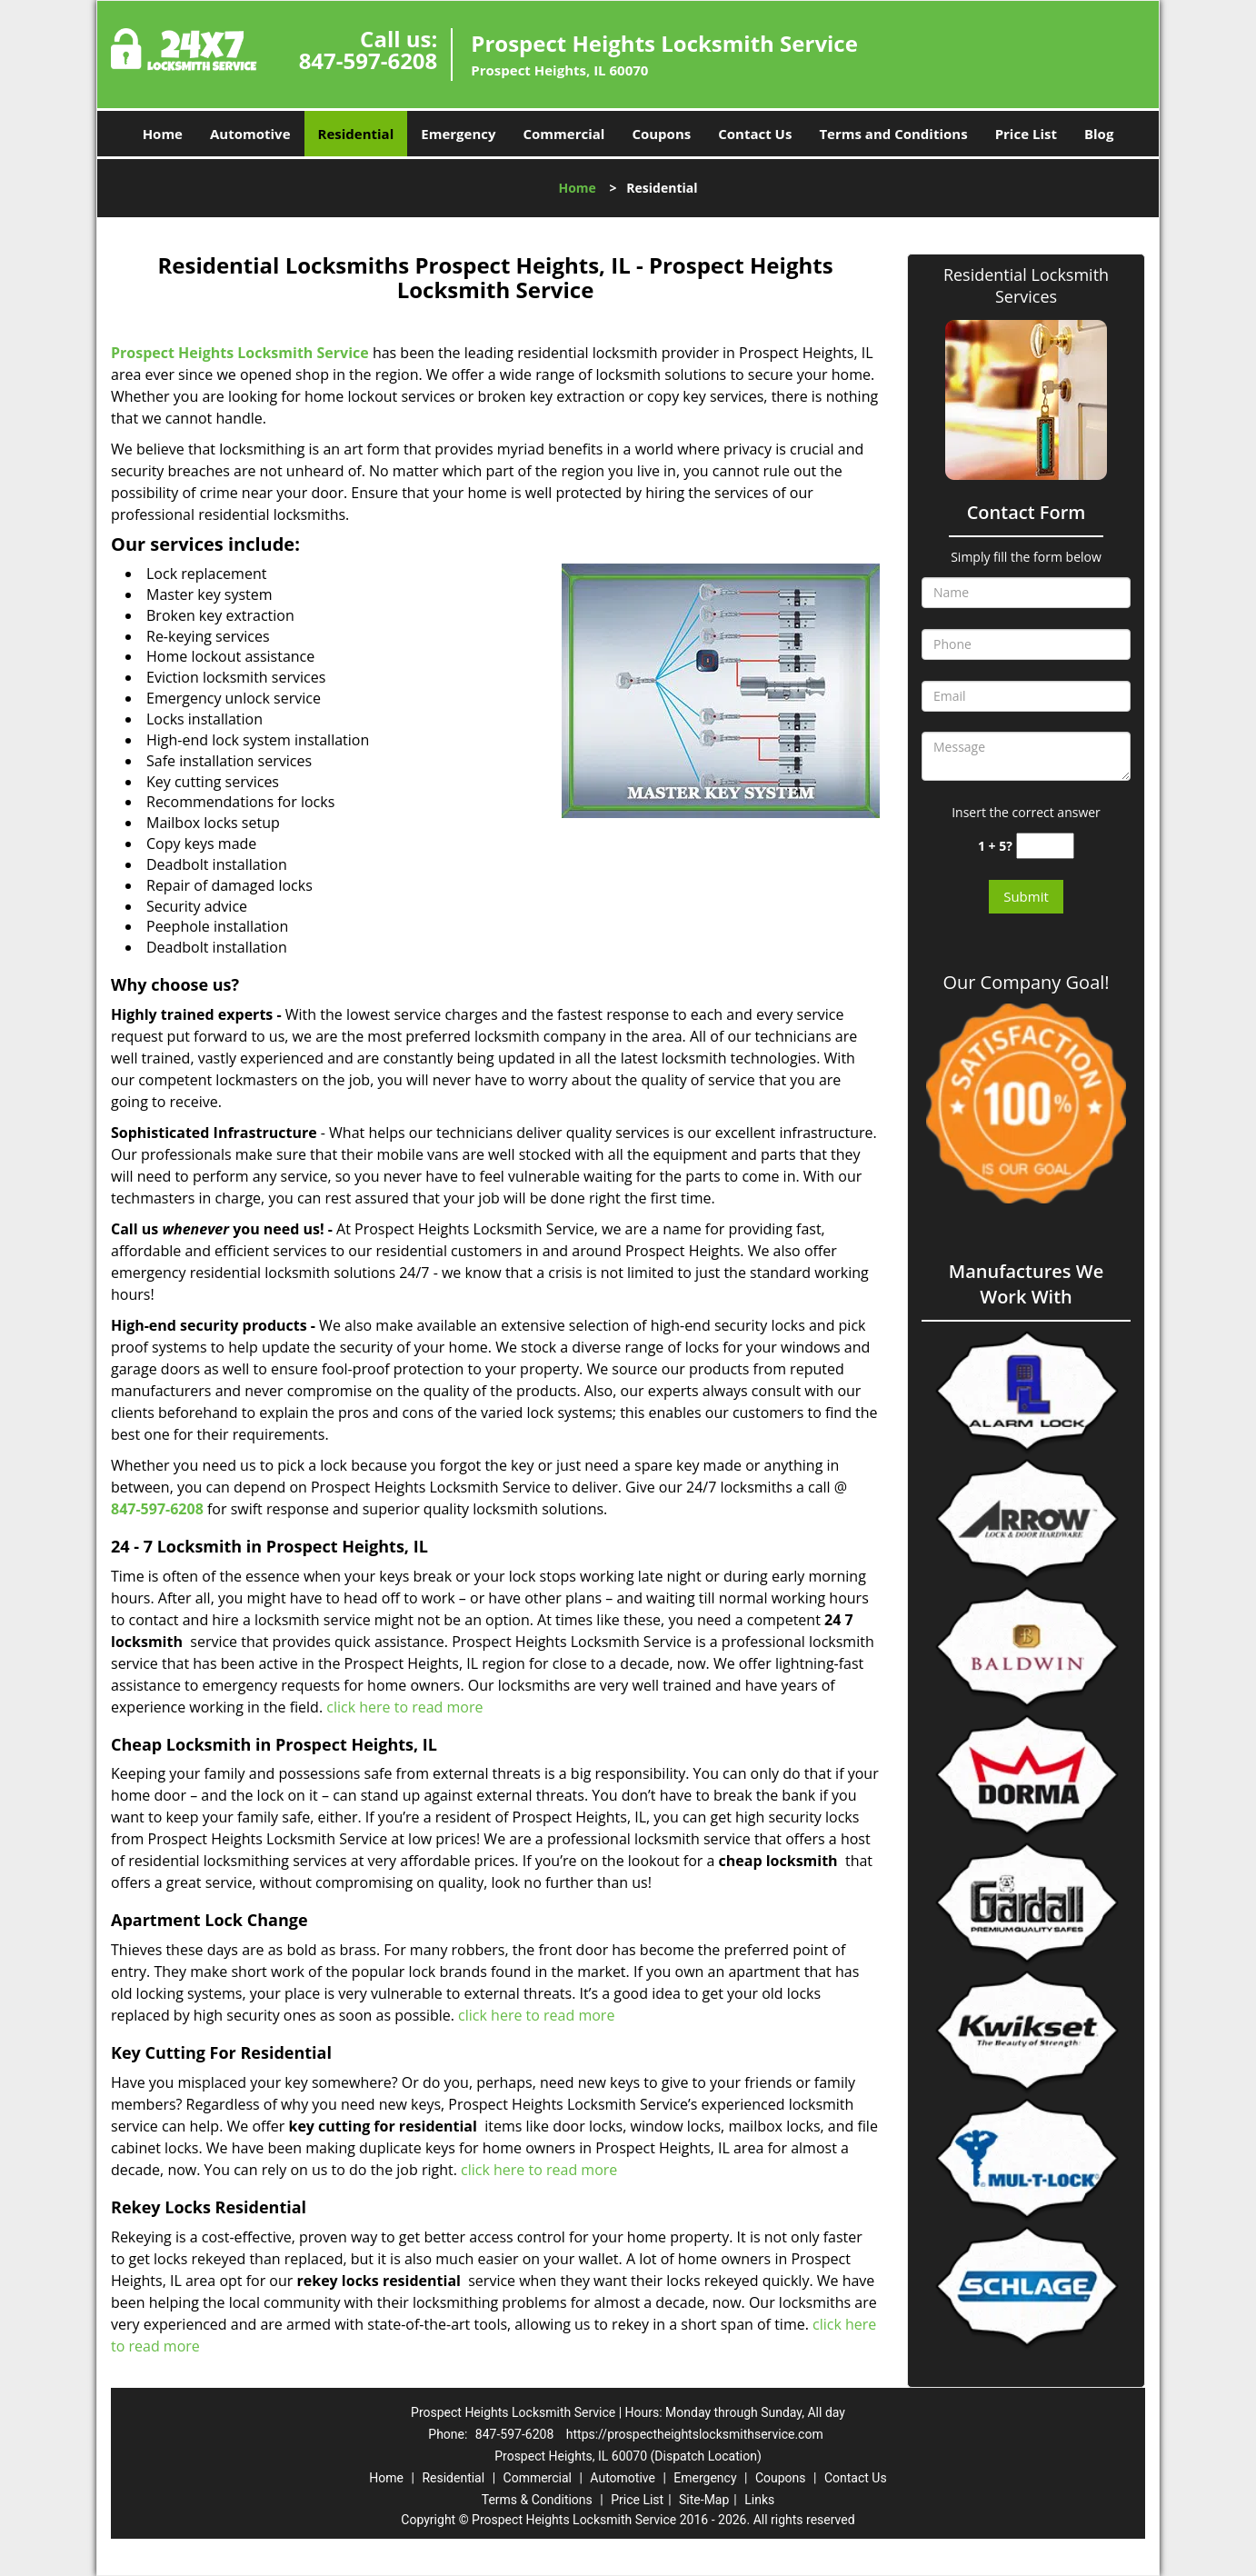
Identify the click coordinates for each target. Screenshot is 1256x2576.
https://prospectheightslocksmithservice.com (694, 2434)
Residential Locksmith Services (1026, 285)
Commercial (564, 134)
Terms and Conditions (893, 134)
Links (759, 2499)
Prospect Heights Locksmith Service (240, 353)
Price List (1026, 134)
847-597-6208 (368, 60)
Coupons (661, 134)
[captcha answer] (1045, 846)
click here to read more (404, 1707)
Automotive (250, 134)
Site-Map (704, 2499)
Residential (356, 134)
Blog (1098, 134)
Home (163, 134)
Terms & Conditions (537, 2499)
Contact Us (755, 134)
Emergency (458, 134)
